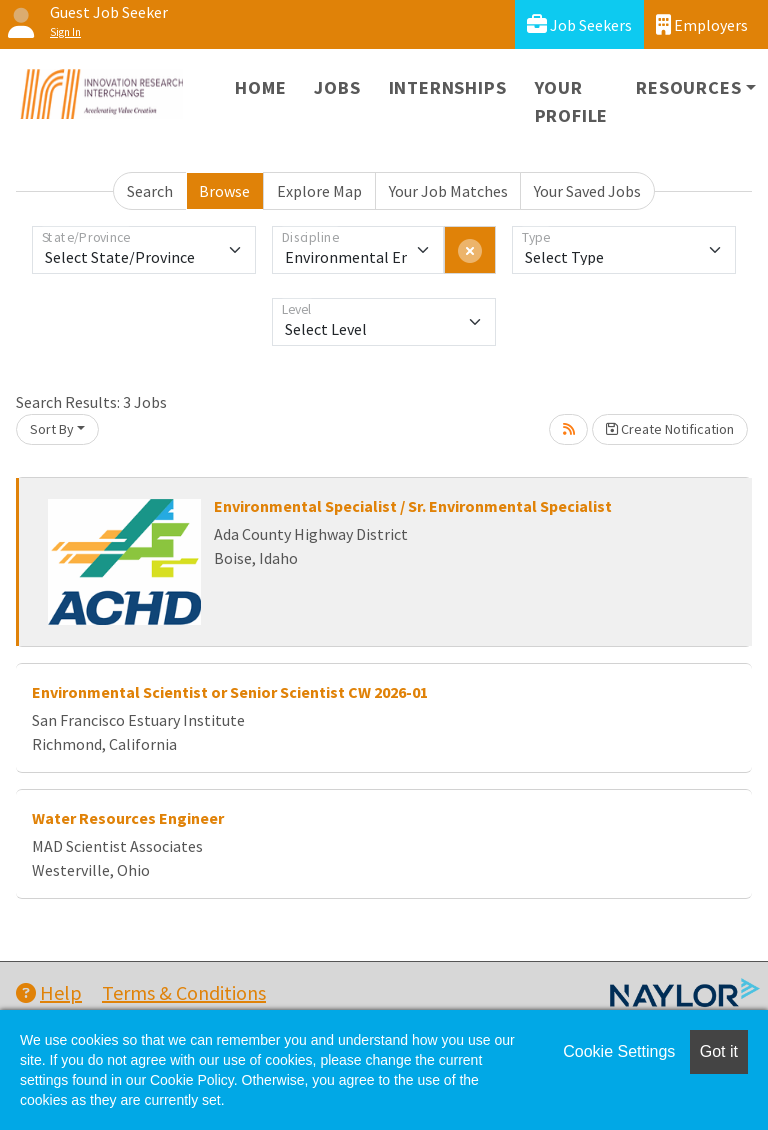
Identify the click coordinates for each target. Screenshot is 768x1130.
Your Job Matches (448, 191)
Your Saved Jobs (587, 191)
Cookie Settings (619, 1051)
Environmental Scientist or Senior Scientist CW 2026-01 (230, 692)
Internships (448, 87)
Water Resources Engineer (128, 818)
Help (49, 992)
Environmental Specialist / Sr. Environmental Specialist (413, 506)
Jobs (337, 87)
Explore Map (319, 191)
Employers (702, 24)
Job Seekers (579, 24)
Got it (719, 1051)
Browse (224, 191)
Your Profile (572, 101)
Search (150, 191)
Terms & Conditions (184, 992)
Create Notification (670, 429)
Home (260, 87)
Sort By (52, 429)
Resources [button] (688, 87)
